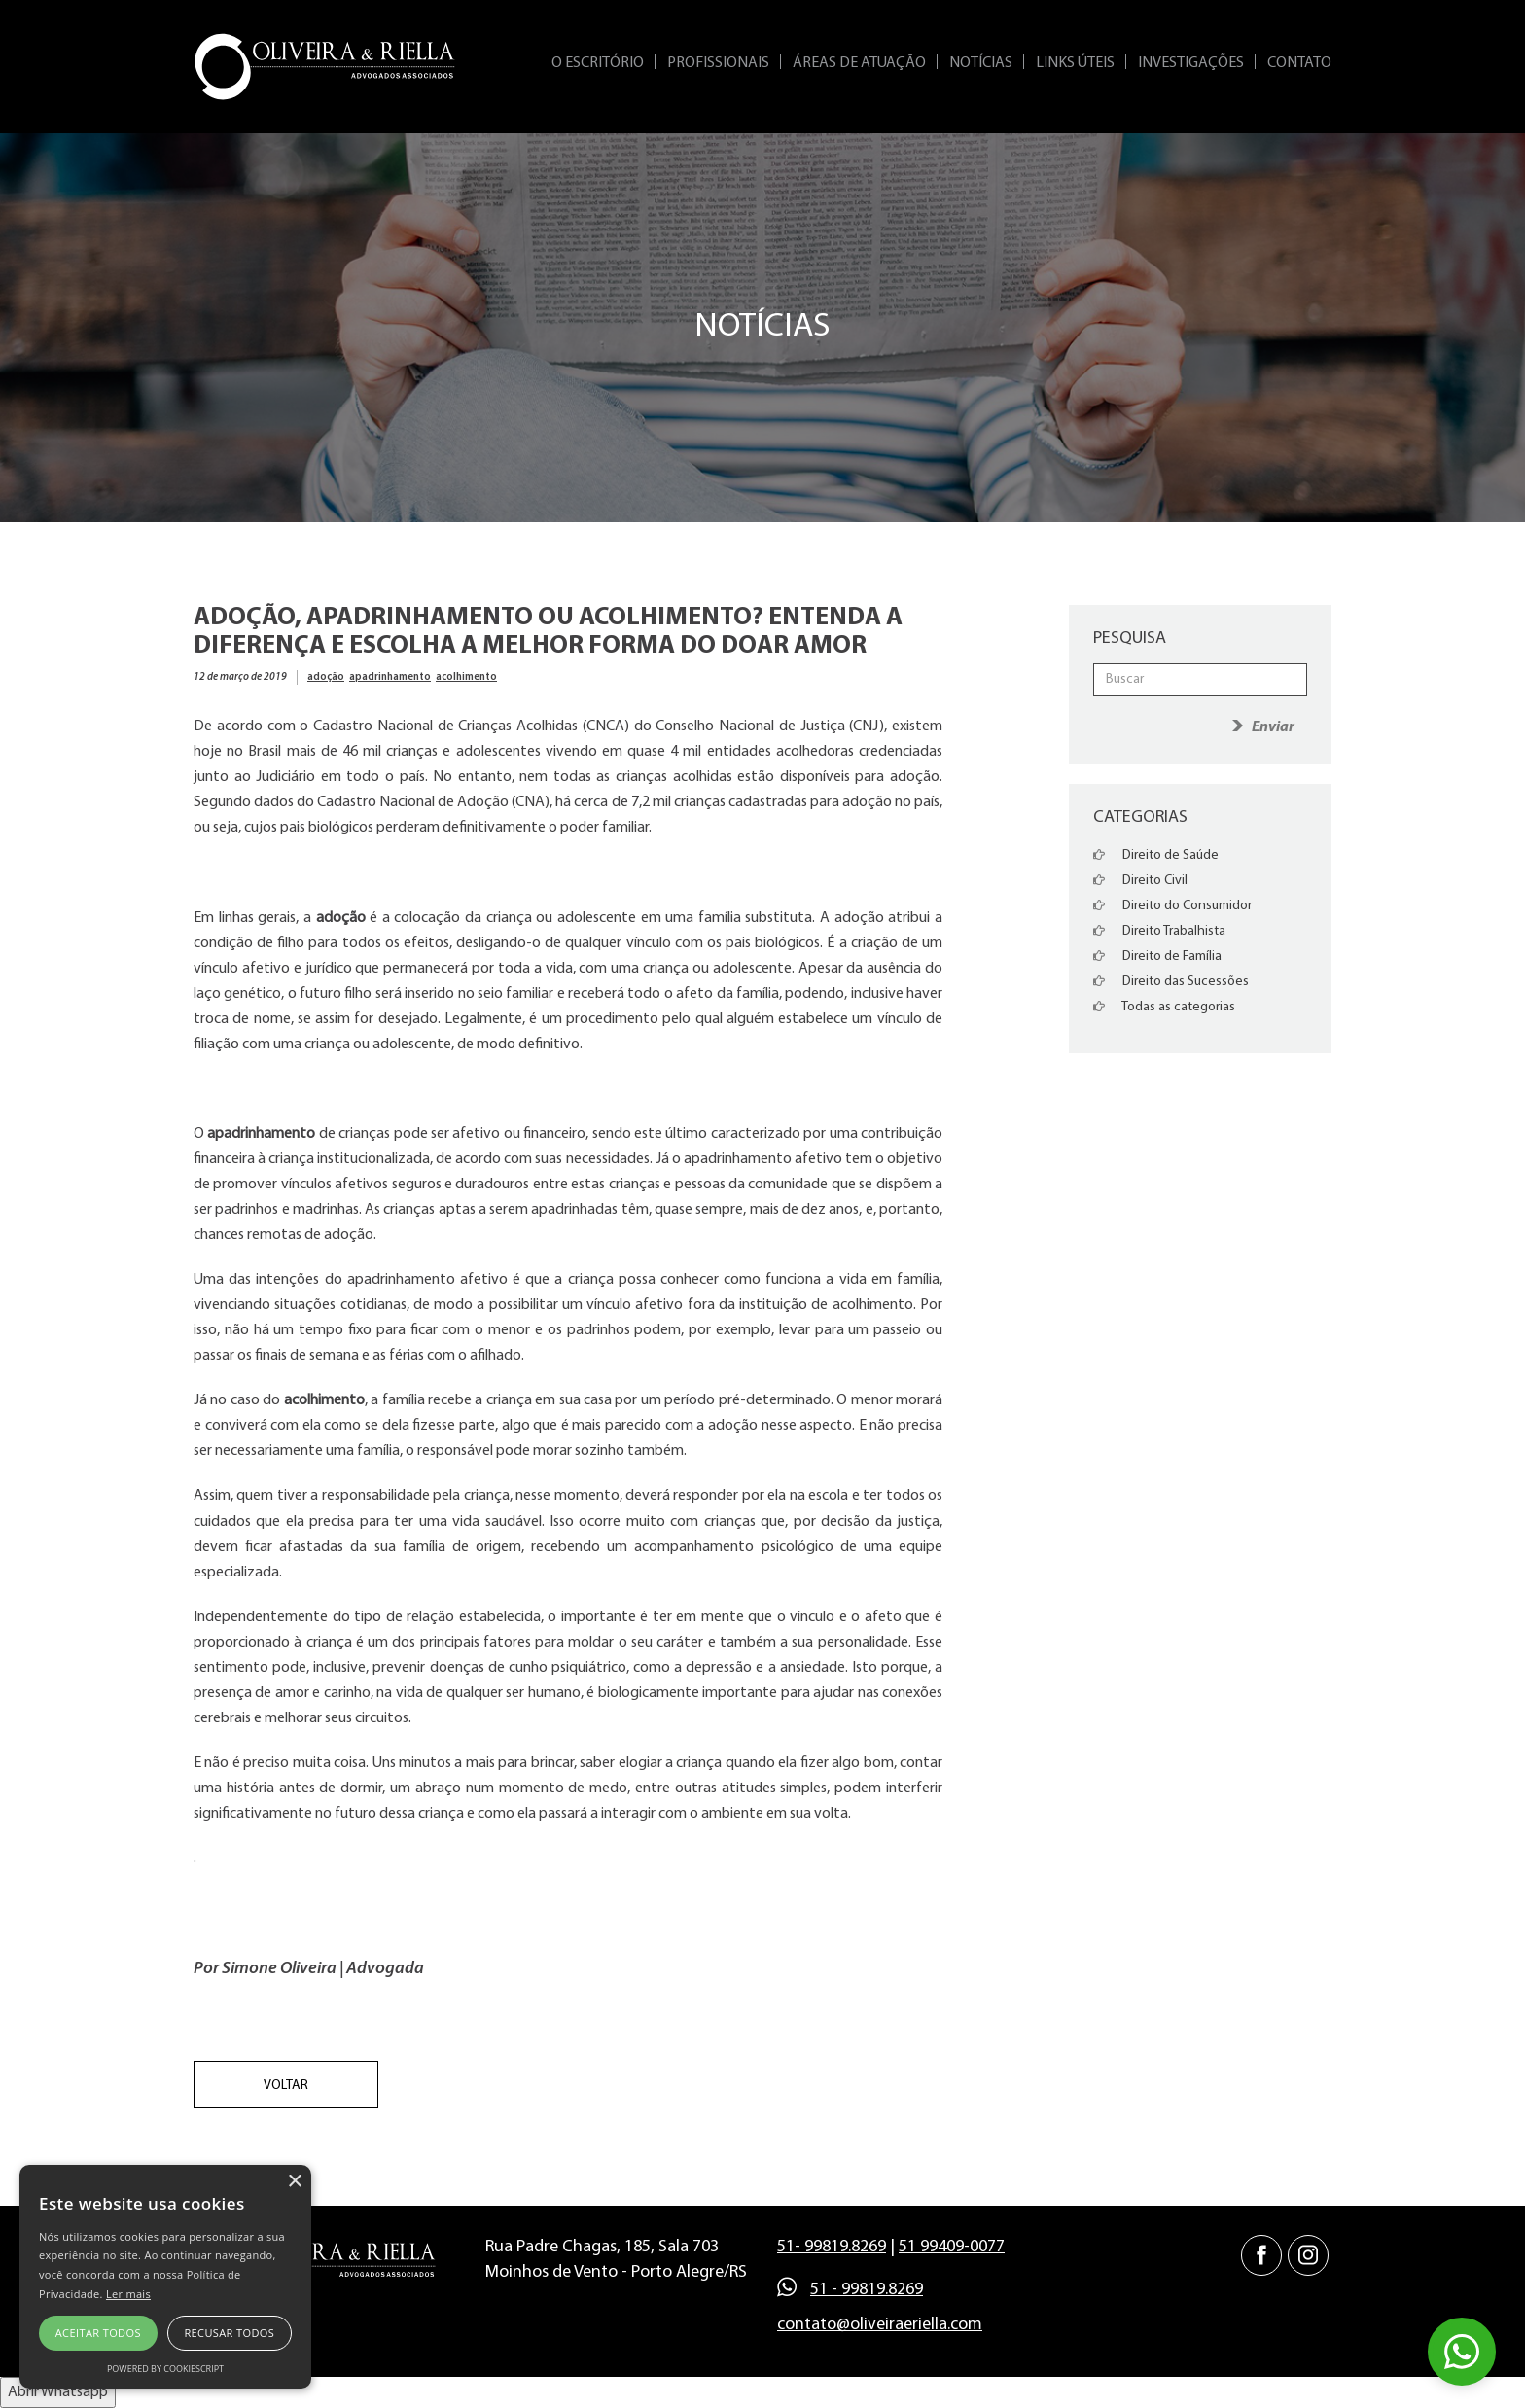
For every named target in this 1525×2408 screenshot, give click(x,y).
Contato (1299, 63)
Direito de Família (1157, 956)
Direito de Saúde (1156, 855)
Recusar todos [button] (229, 2332)
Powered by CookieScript (165, 2368)
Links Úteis (1075, 63)
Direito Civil (1140, 880)
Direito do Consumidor (1172, 906)
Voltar (286, 2085)
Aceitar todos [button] (98, 2332)
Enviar (1273, 727)
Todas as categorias (1164, 1007)
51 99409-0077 (952, 2247)
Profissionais (718, 63)
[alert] (165, 2277)
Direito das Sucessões (1171, 981)
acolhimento (466, 677)
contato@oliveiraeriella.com (879, 2325)
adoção (325, 677)
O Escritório (597, 63)
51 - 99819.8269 (866, 2290)
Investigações (1191, 63)
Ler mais (128, 2293)
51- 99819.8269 (831, 2247)
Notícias (980, 63)
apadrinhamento (390, 677)
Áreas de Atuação (859, 63)
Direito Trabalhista (1159, 931)
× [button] (294, 2182)
